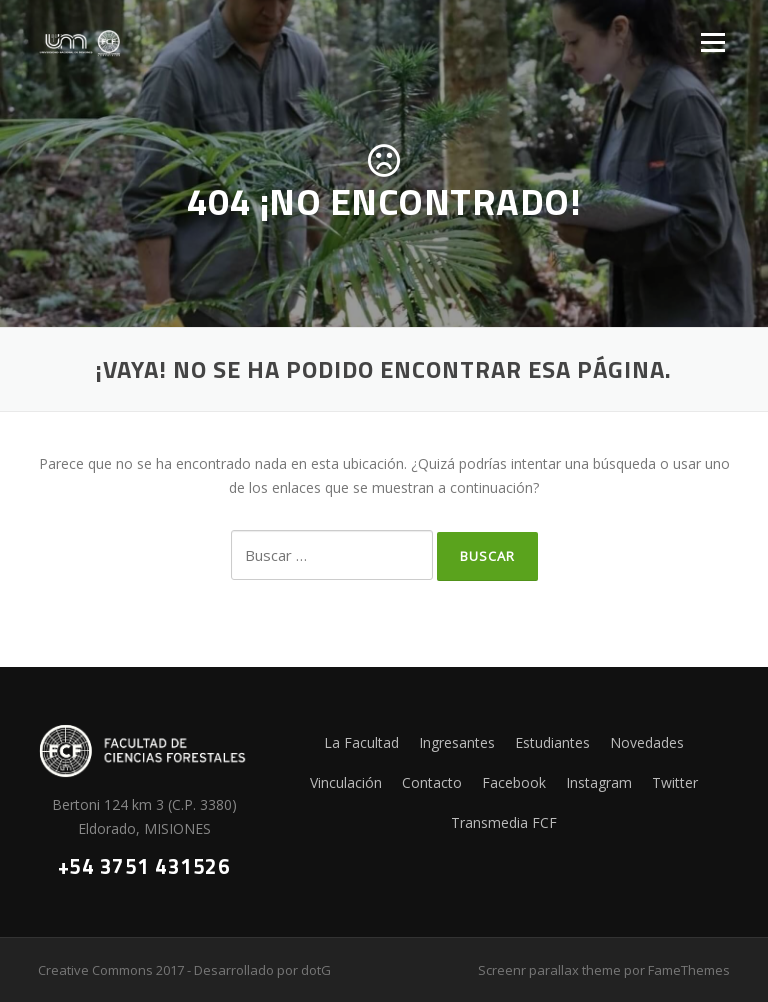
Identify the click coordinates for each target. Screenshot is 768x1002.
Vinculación (346, 782)
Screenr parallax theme (549, 970)
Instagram (599, 782)
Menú (712, 42)
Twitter (675, 782)
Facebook (514, 782)
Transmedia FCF (504, 822)
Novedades (647, 742)
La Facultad (361, 742)
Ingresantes (457, 742)
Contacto (432, 782)
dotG (316, 970)
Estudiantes (552, 742)
